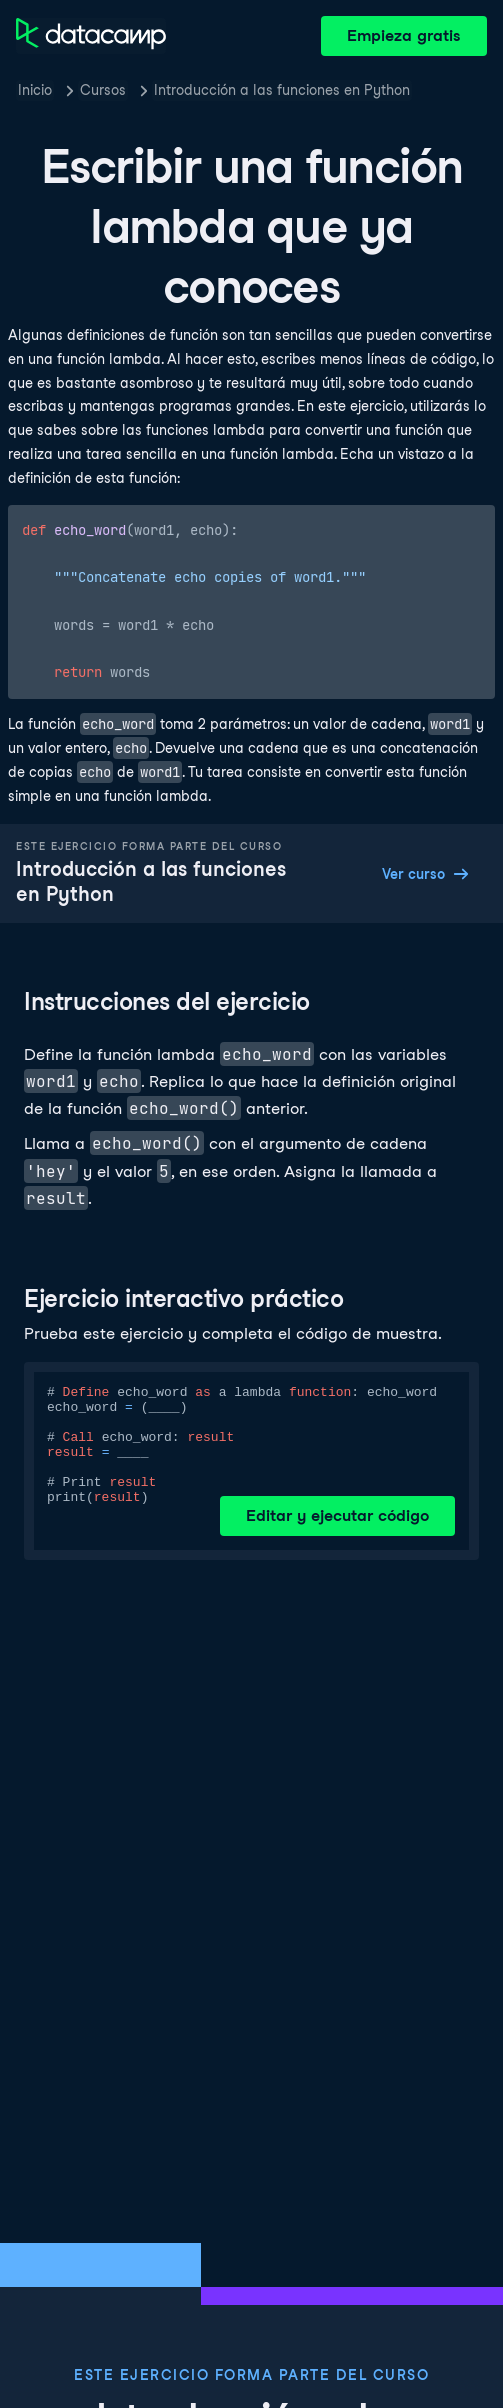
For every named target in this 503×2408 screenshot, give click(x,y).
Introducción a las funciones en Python (282, 90)
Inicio (35, 90)
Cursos (103, 90)
